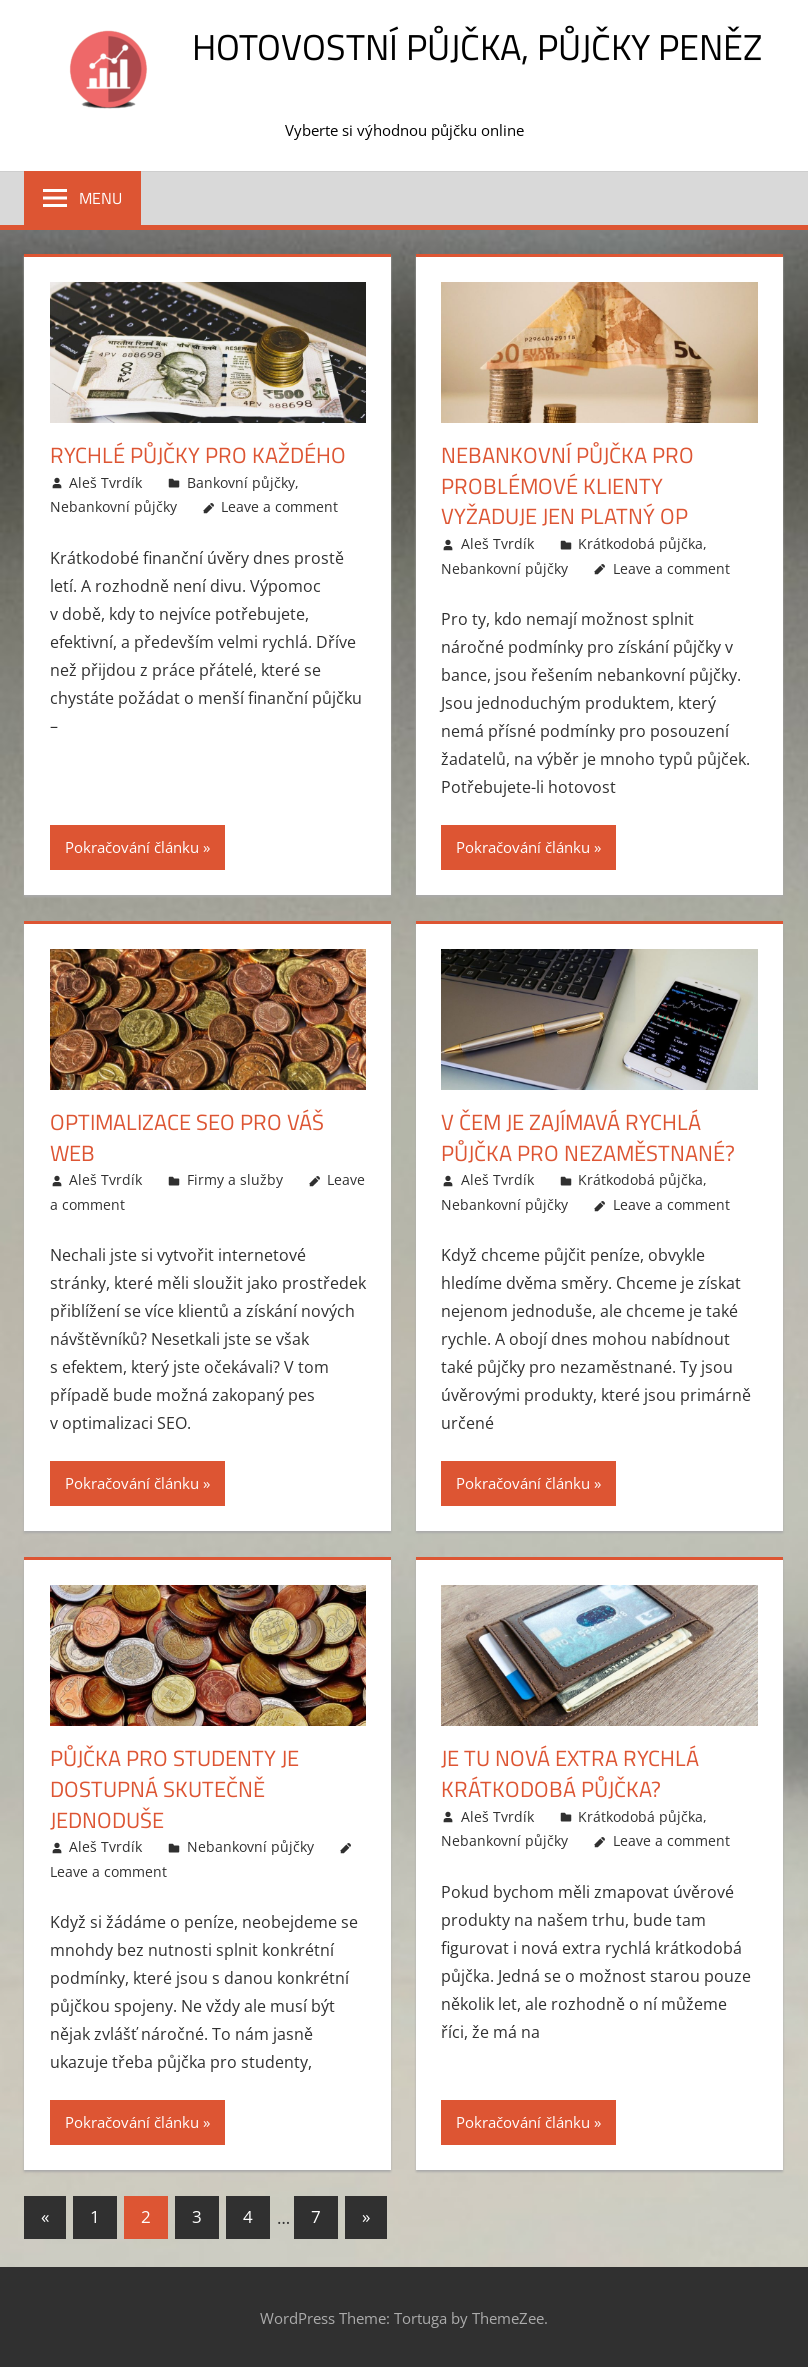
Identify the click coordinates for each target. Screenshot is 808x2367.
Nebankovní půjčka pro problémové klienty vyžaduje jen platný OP (567, 486)
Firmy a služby (235, 1179)
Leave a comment (279, 506)
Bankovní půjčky (241, 482)
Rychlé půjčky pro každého (198, 455)
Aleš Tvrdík (105, 482)
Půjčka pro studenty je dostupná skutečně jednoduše (174, 1789)
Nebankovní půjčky (113, 506)
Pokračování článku (132, 847)
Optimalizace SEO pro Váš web (187, 1137)
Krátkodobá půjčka (640, 543)
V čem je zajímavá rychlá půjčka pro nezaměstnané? (588, 1137)
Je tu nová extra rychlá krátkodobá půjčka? (570, 1773)
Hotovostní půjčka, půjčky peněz (477, 46)
